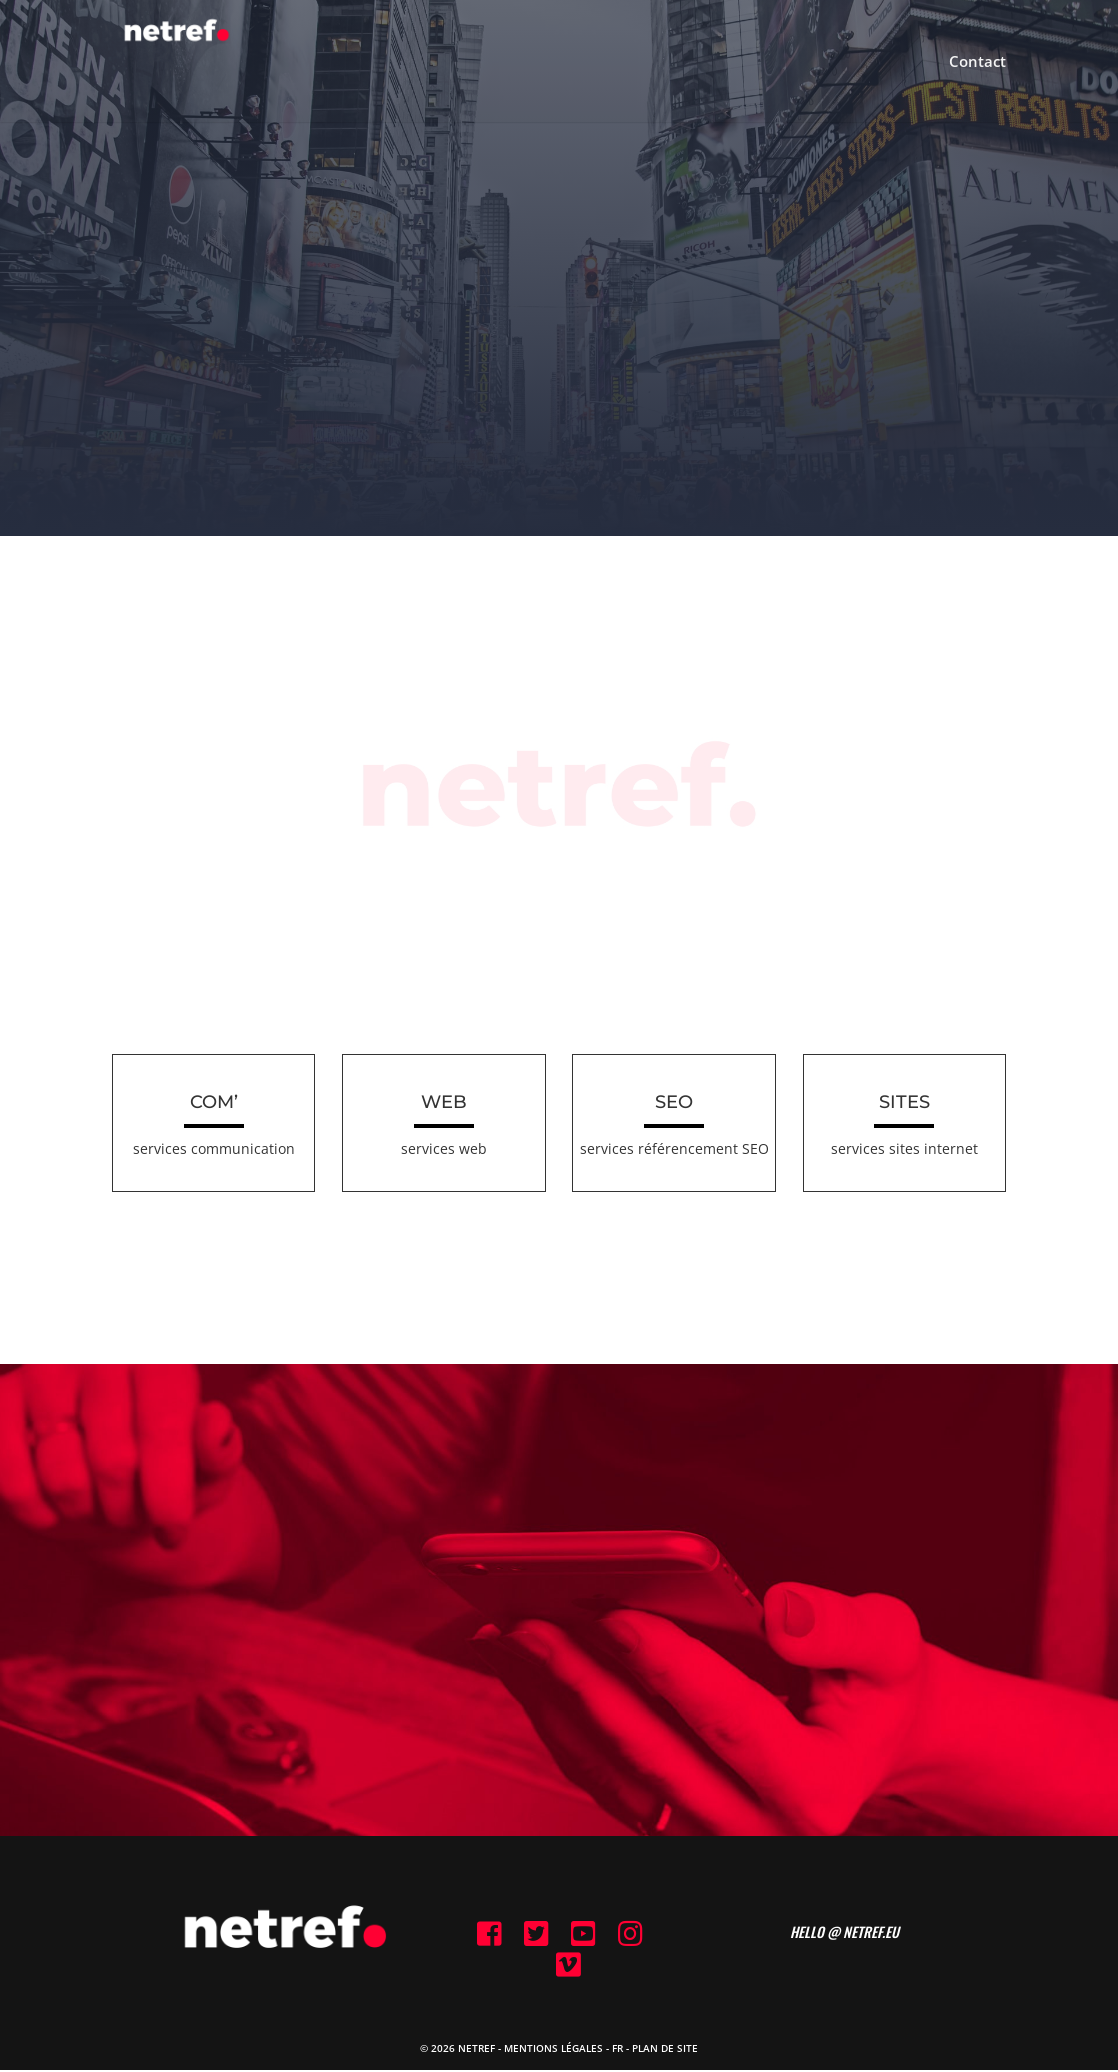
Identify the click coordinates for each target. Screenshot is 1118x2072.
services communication (214, 1148)
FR (617, 2050)
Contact (977, 62)
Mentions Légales (553, 2050)
